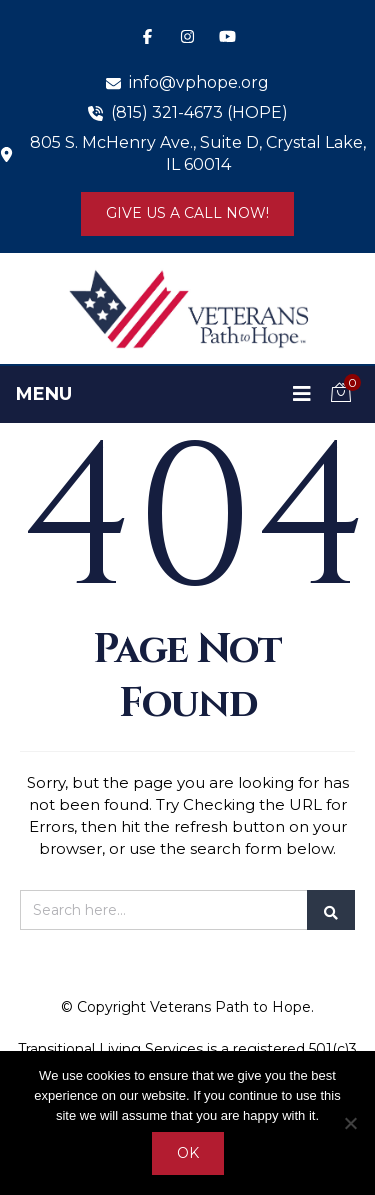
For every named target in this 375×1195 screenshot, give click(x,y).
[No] (350, 1123)
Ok (188, 1153)
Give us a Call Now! (187, 213)
